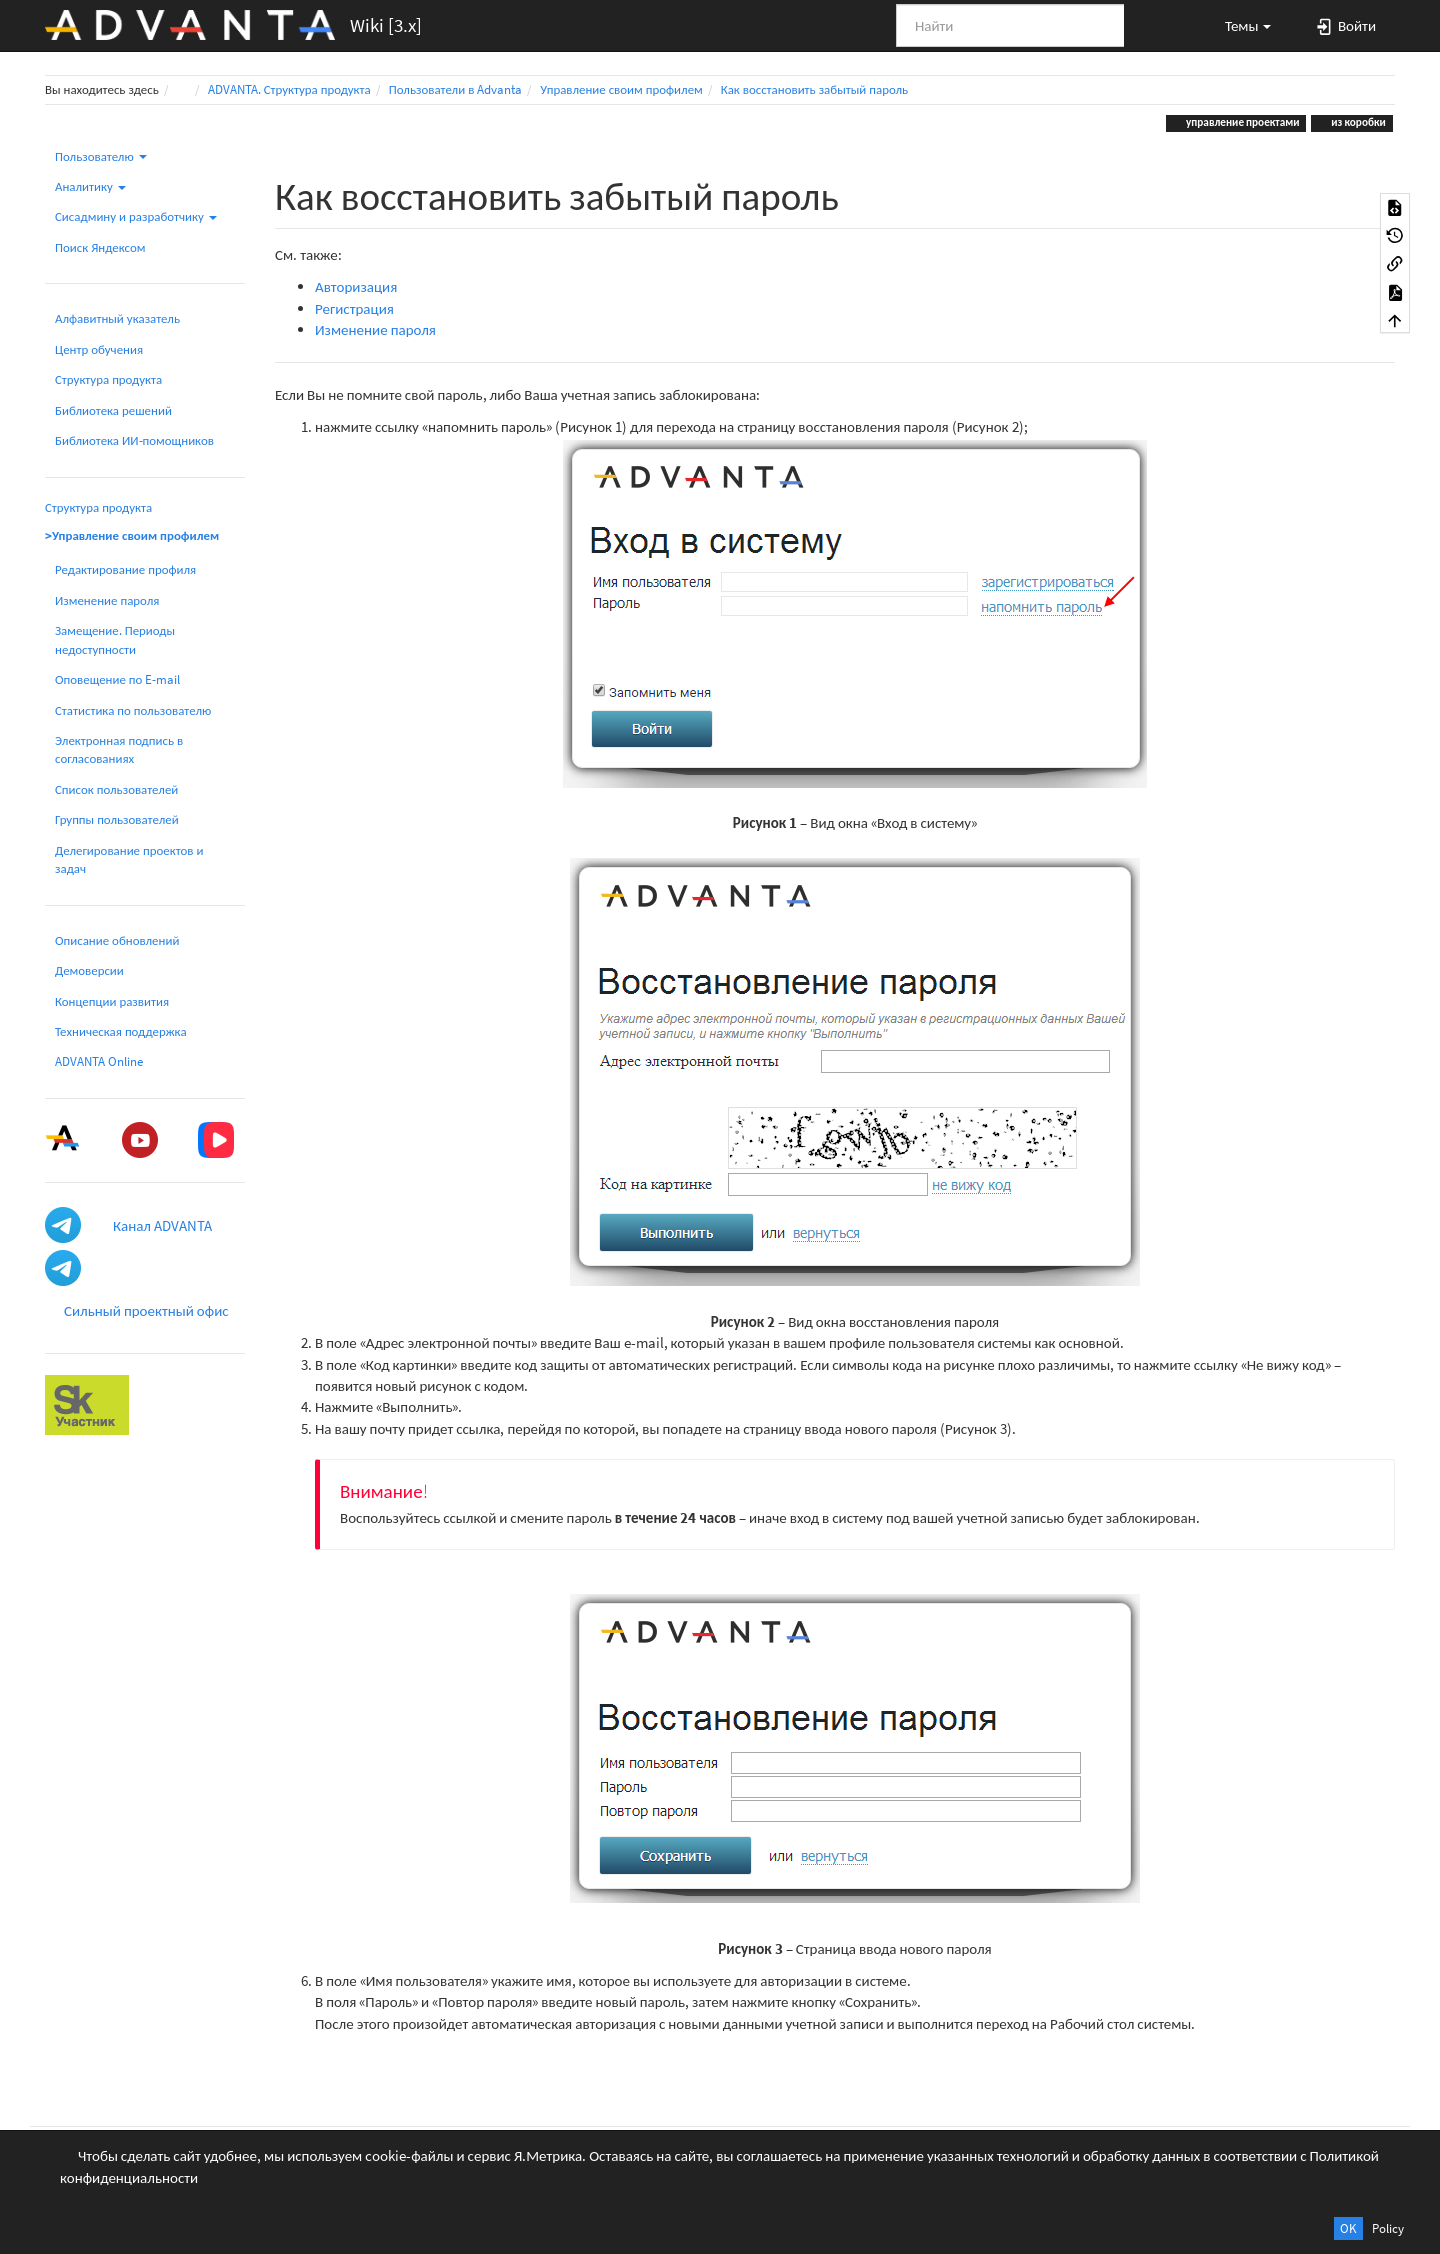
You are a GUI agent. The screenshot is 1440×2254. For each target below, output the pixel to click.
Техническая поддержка (121, 1031)
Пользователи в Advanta (456, 89)
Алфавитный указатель (117, 318)
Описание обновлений (117, 940)
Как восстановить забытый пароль (814, 89)
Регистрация (354, 308)
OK (1348, 2228)
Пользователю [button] (101, 156)
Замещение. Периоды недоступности (115, 639)
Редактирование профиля (125, 569)
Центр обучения (99, 349)
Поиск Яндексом (100, 247)
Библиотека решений (113, 410)
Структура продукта (108, 379)
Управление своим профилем (621, 89)
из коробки (1357, 122)
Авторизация (356, 286)
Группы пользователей (117, 819)
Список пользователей (116, 789)
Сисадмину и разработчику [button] (136, 216)
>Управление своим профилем (132, 535)
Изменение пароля (107, 600)
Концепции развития (112, 1001)
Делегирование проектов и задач (129, 859)
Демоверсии (89, 970)
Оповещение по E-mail (117, 679)
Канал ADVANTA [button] (162, 1225)
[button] (1239, 25)
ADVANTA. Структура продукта (289, 89)
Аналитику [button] (90, 186)
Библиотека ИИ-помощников (134, 440)
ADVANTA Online (99, 1061)
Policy (1388, 2228)
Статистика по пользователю (133, 710)
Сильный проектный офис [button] (146, 1310)
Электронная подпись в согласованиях (119, 749)
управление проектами (1242, 122)
